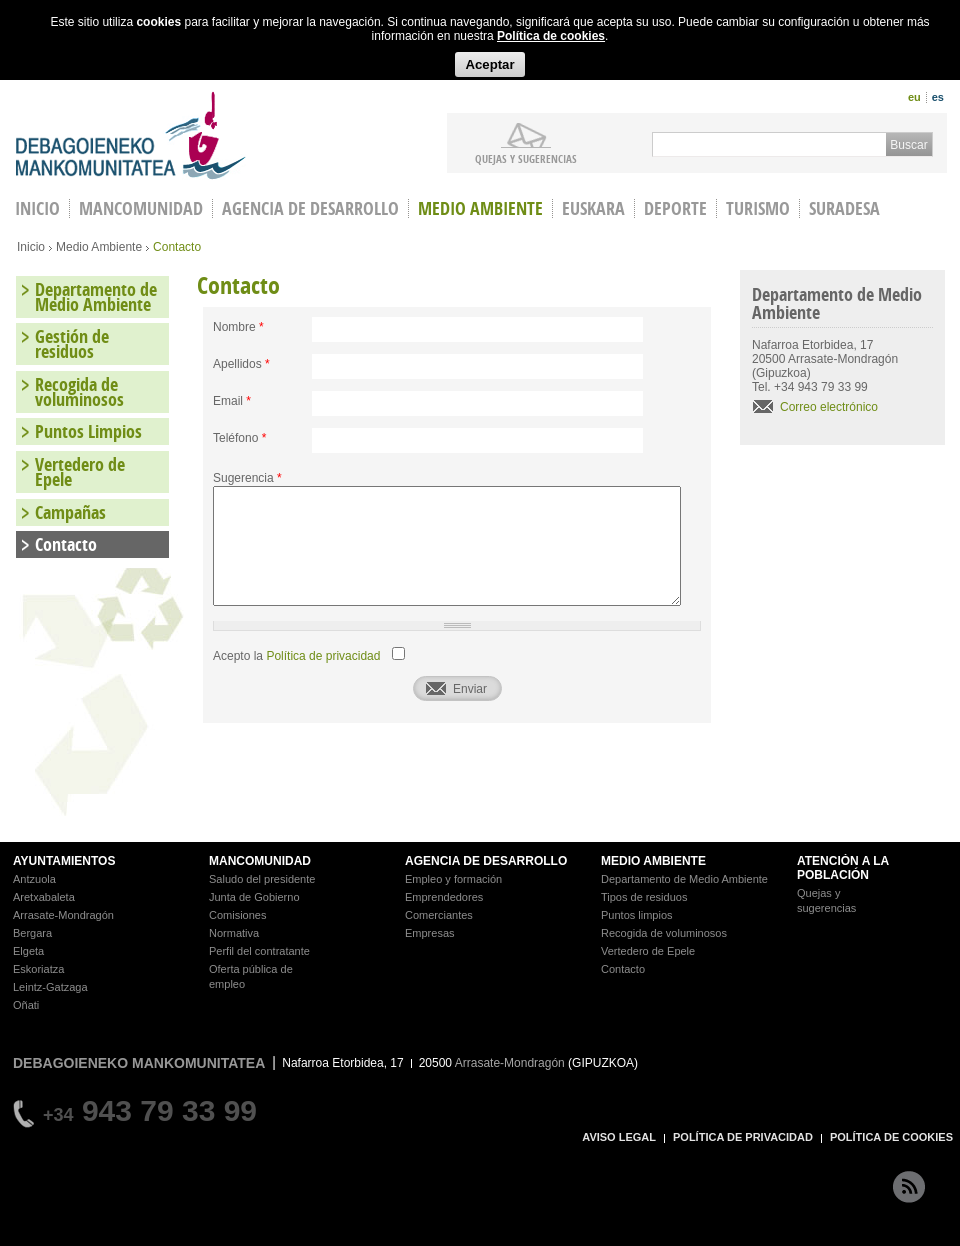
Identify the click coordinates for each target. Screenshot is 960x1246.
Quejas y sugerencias (526, 158)
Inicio (31, 247)
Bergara (32, 933)
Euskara (593, 208)
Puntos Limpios (88, 431)
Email (232, 401)
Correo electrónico (829, 407)
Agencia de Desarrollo (310, 208)
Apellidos (241, 364)
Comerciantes (439, 915)
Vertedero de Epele (80, 472)
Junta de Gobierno (254, 897)
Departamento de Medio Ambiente (96, 297)
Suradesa (844, 208)
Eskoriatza (38, 969)
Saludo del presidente (262, 879)
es (938, 97)
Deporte (675, 208)
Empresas (430, 933)
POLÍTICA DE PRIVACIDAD (743, 1137)
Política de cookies (551, 36)
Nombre (238, 327)
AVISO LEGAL (619, 1137)
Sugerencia (247, 478)
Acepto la (296, 656)
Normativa (234, 933)
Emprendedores (444, 897)
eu (914, 97)
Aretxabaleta (44, 897)
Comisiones (237, 915)
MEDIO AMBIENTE (653, 861)
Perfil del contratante (259, 951)
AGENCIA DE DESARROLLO (486, 861)
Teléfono (239, 438)
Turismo (758, 208)
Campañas (70, 512)
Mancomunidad (141, 208)
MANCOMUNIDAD (260, 861)
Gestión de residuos (72, 344)
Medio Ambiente (480, 208)
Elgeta (28, 951)
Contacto (66, 544)
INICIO (37, 208)
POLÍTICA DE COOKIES (891, 1137)
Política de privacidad (323, 656)
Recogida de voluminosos (79, 392)
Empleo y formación (453, 879)
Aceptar (489, 64)
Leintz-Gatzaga (50, 987)
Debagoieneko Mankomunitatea (131, 135)
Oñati (26, 1005)
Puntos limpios (637, 915)
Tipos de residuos (644, 897)
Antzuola (34, 879)
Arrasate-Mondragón (63, 915)
